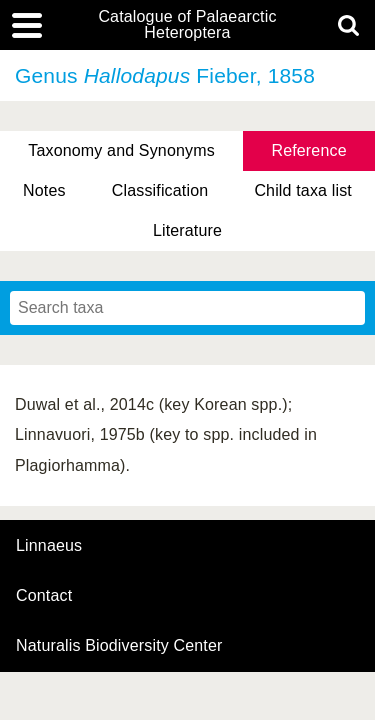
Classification (160, 190)
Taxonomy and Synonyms (121, 150)
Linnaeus (49, 546)
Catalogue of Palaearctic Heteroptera (187, 25)
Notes (44, 190)
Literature (187, 230)
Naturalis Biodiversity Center (119, 646)
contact (44, 595)
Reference (308, 150)
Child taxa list (303, 190)
